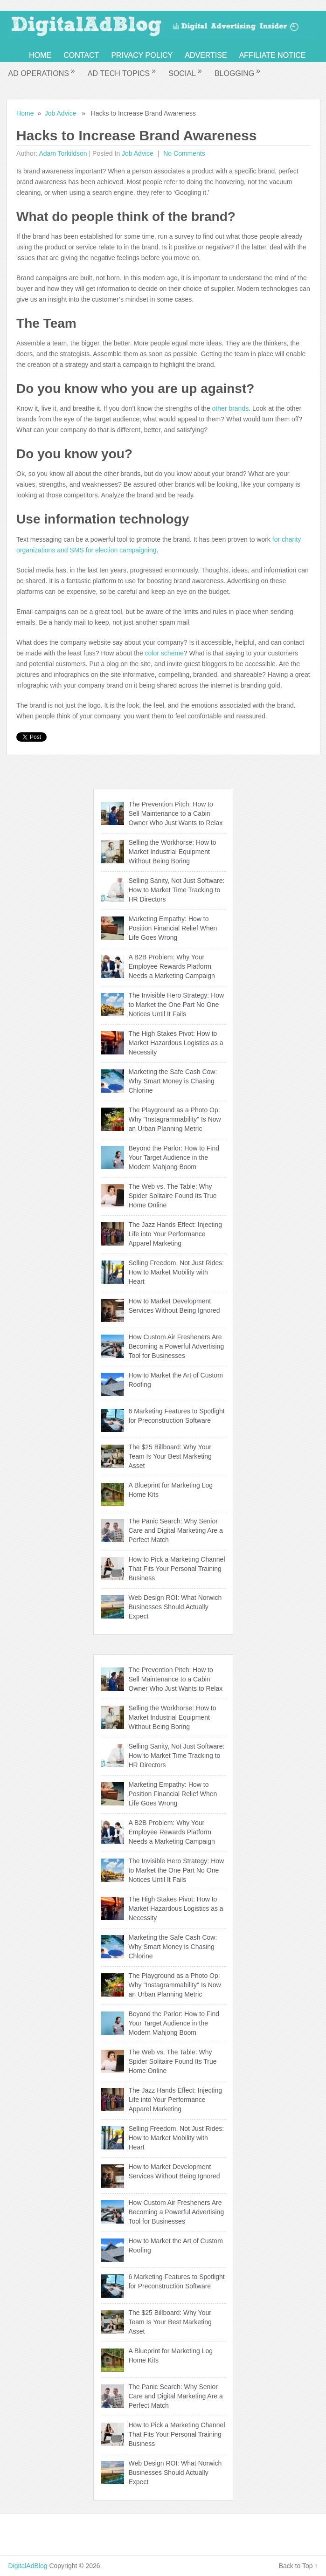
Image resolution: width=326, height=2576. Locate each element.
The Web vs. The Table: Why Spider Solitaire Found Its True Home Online (173, 1196)
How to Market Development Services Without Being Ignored (174, 1305)
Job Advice (60, 113)
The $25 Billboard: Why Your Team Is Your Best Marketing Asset (170, 1456)
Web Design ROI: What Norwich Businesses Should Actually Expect (175, 1607)
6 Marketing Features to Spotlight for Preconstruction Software (177, 1415)
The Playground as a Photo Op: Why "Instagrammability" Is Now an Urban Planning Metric (175, 1119)
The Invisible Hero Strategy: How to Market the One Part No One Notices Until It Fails (176, 1005)
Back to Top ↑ (298, 2565)
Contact (81, 55)
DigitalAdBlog (27, 2565)
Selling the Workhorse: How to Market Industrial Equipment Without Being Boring (172, 852)
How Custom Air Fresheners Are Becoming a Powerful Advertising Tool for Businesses (176, 1346)
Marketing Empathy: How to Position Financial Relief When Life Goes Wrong (173, 928)
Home (40, 55)
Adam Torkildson (63, 153)
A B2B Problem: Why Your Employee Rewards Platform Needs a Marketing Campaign (172, 966)
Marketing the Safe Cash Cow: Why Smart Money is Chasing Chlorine (173, 1081)
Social (185, 72)
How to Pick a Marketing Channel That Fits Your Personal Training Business (177, 1569)
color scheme (164, 653)
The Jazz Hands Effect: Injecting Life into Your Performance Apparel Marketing (175, 1234)
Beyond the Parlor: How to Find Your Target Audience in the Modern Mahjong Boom (174, 1157)
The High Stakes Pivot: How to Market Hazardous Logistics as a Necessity (176, 1043)
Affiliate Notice (272, 55)
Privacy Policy (142, 55)
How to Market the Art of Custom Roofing (176, 1379)
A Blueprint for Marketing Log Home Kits (171, 1489)
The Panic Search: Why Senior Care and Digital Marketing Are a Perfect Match (176, 1530)
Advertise (206, 55)
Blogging (238, 72)
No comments (183, 153)
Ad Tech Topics (122, 72)
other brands (230, 408)
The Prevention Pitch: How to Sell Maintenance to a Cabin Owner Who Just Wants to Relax (176, 813)
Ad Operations (42, 72)
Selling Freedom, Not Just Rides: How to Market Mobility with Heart (176, 1272)
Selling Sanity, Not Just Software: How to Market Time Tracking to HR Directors (177, 890)
